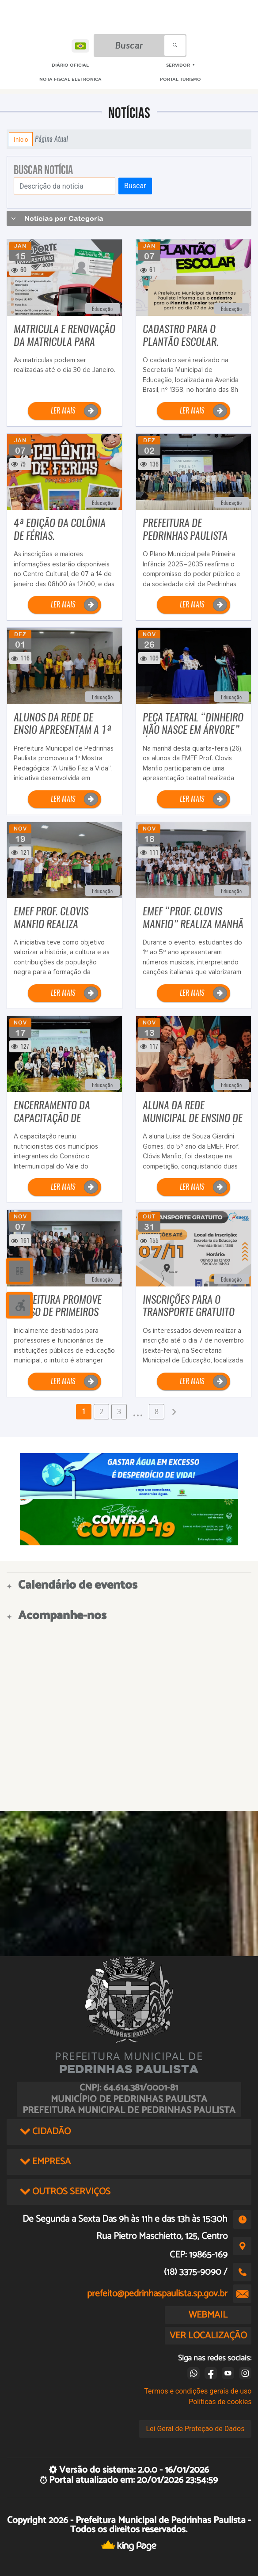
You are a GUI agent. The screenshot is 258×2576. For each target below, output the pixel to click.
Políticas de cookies (220, 2402)
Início (21, 139)
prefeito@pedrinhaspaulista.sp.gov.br (157, 2293)
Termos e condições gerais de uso (197, 2391)
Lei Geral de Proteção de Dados (195, 2428)
